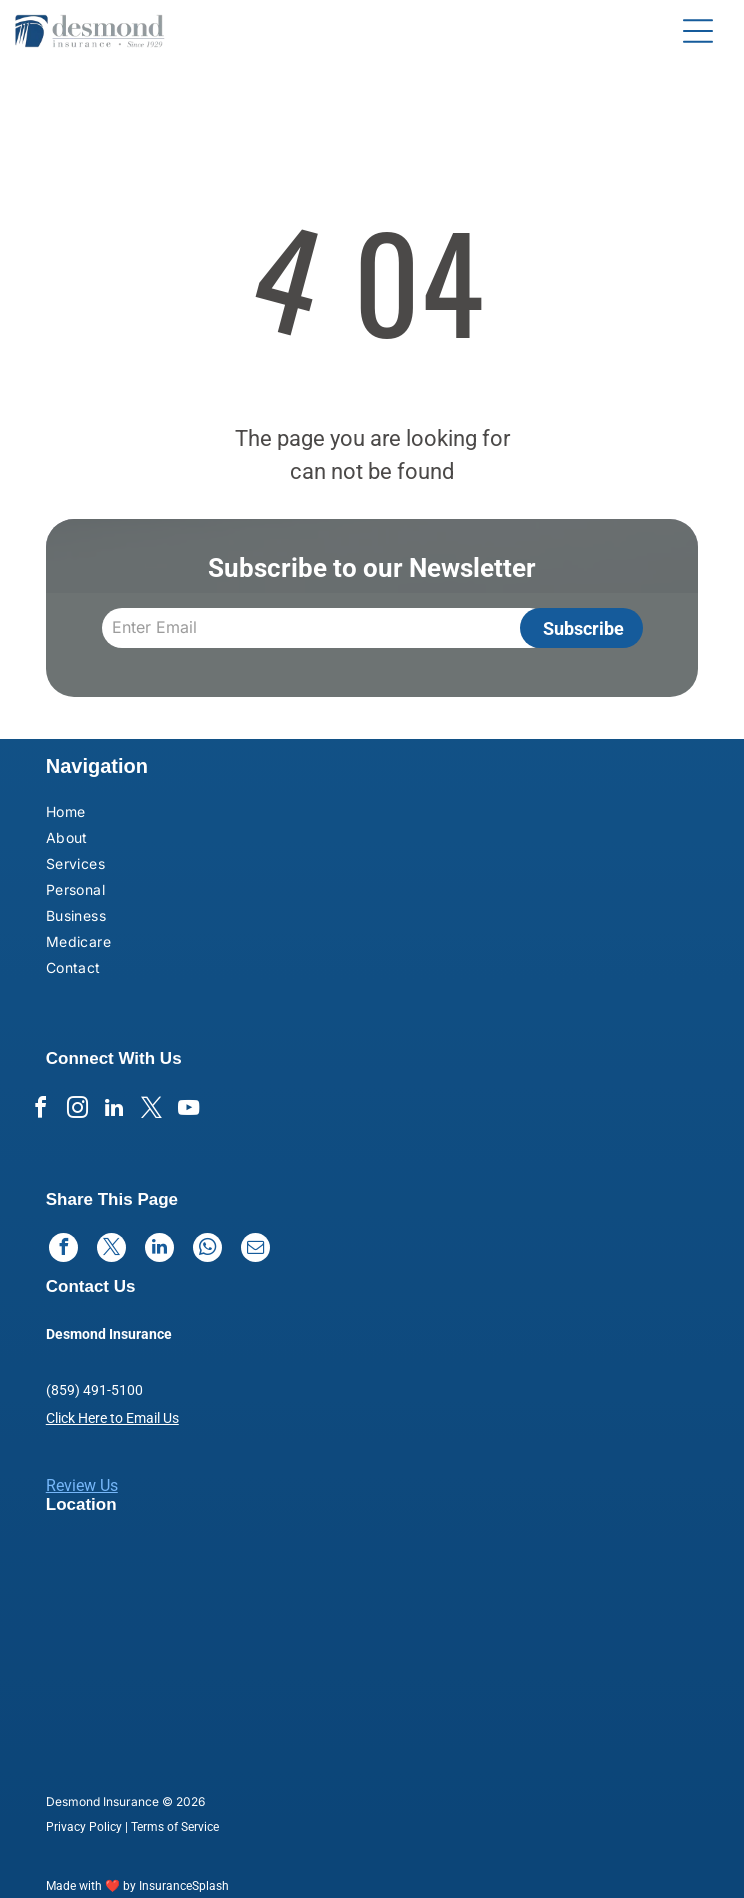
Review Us (82, 1485)
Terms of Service (175, 1827)
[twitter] (151, 1110)
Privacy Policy (84, 1827)
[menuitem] (161, 814)
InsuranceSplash (184, 1886)
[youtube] (188, 1110)
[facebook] (40, 1110)
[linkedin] (114, 1110)
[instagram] (77, 1110)
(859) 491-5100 (94, 1390)
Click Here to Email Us (112, 1418)
